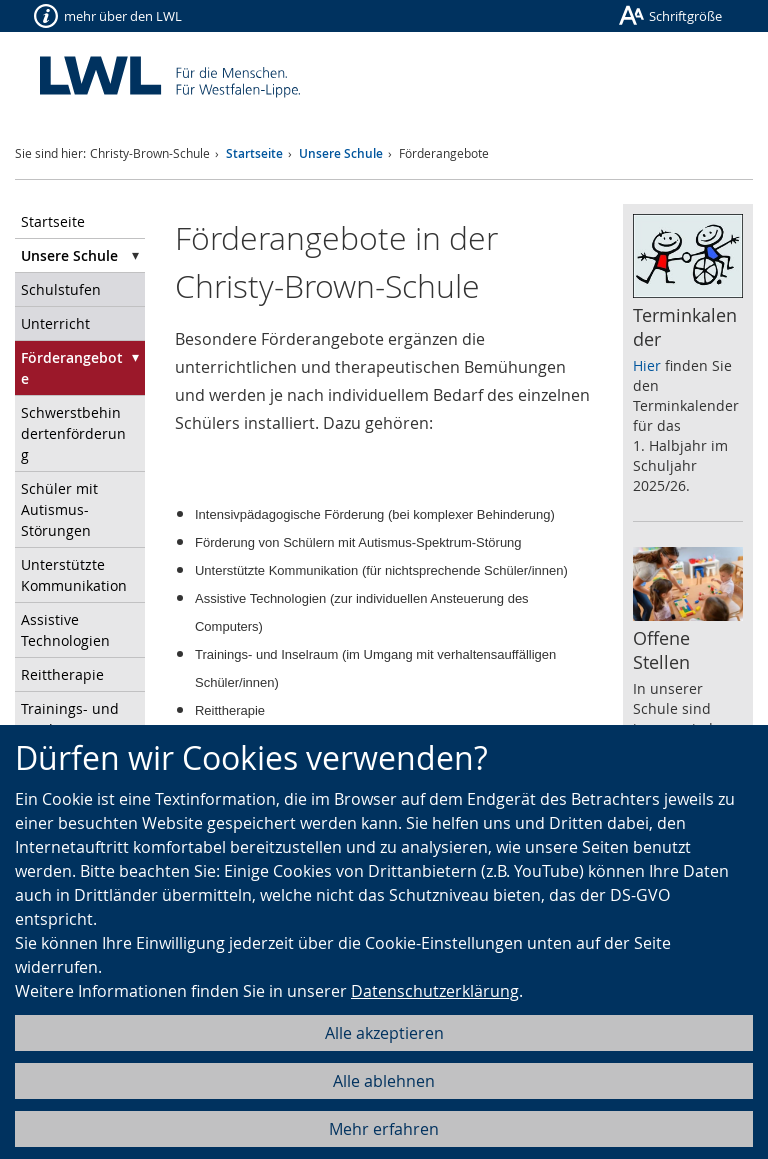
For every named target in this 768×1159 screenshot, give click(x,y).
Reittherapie (62, 674)
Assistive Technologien (65, 630)
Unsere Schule (341, 153)
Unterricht (55, 323)
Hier (647, 365)
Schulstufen (61, 289)
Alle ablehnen (384, 1081)
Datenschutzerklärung (435, 991)
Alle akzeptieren (384, 1033)
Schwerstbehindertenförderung (73, 433)
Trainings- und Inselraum (70, 719)
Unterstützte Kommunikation (74, 575)
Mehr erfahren (384, 1129)
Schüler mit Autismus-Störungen (59, 509)
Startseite (254, 153)
